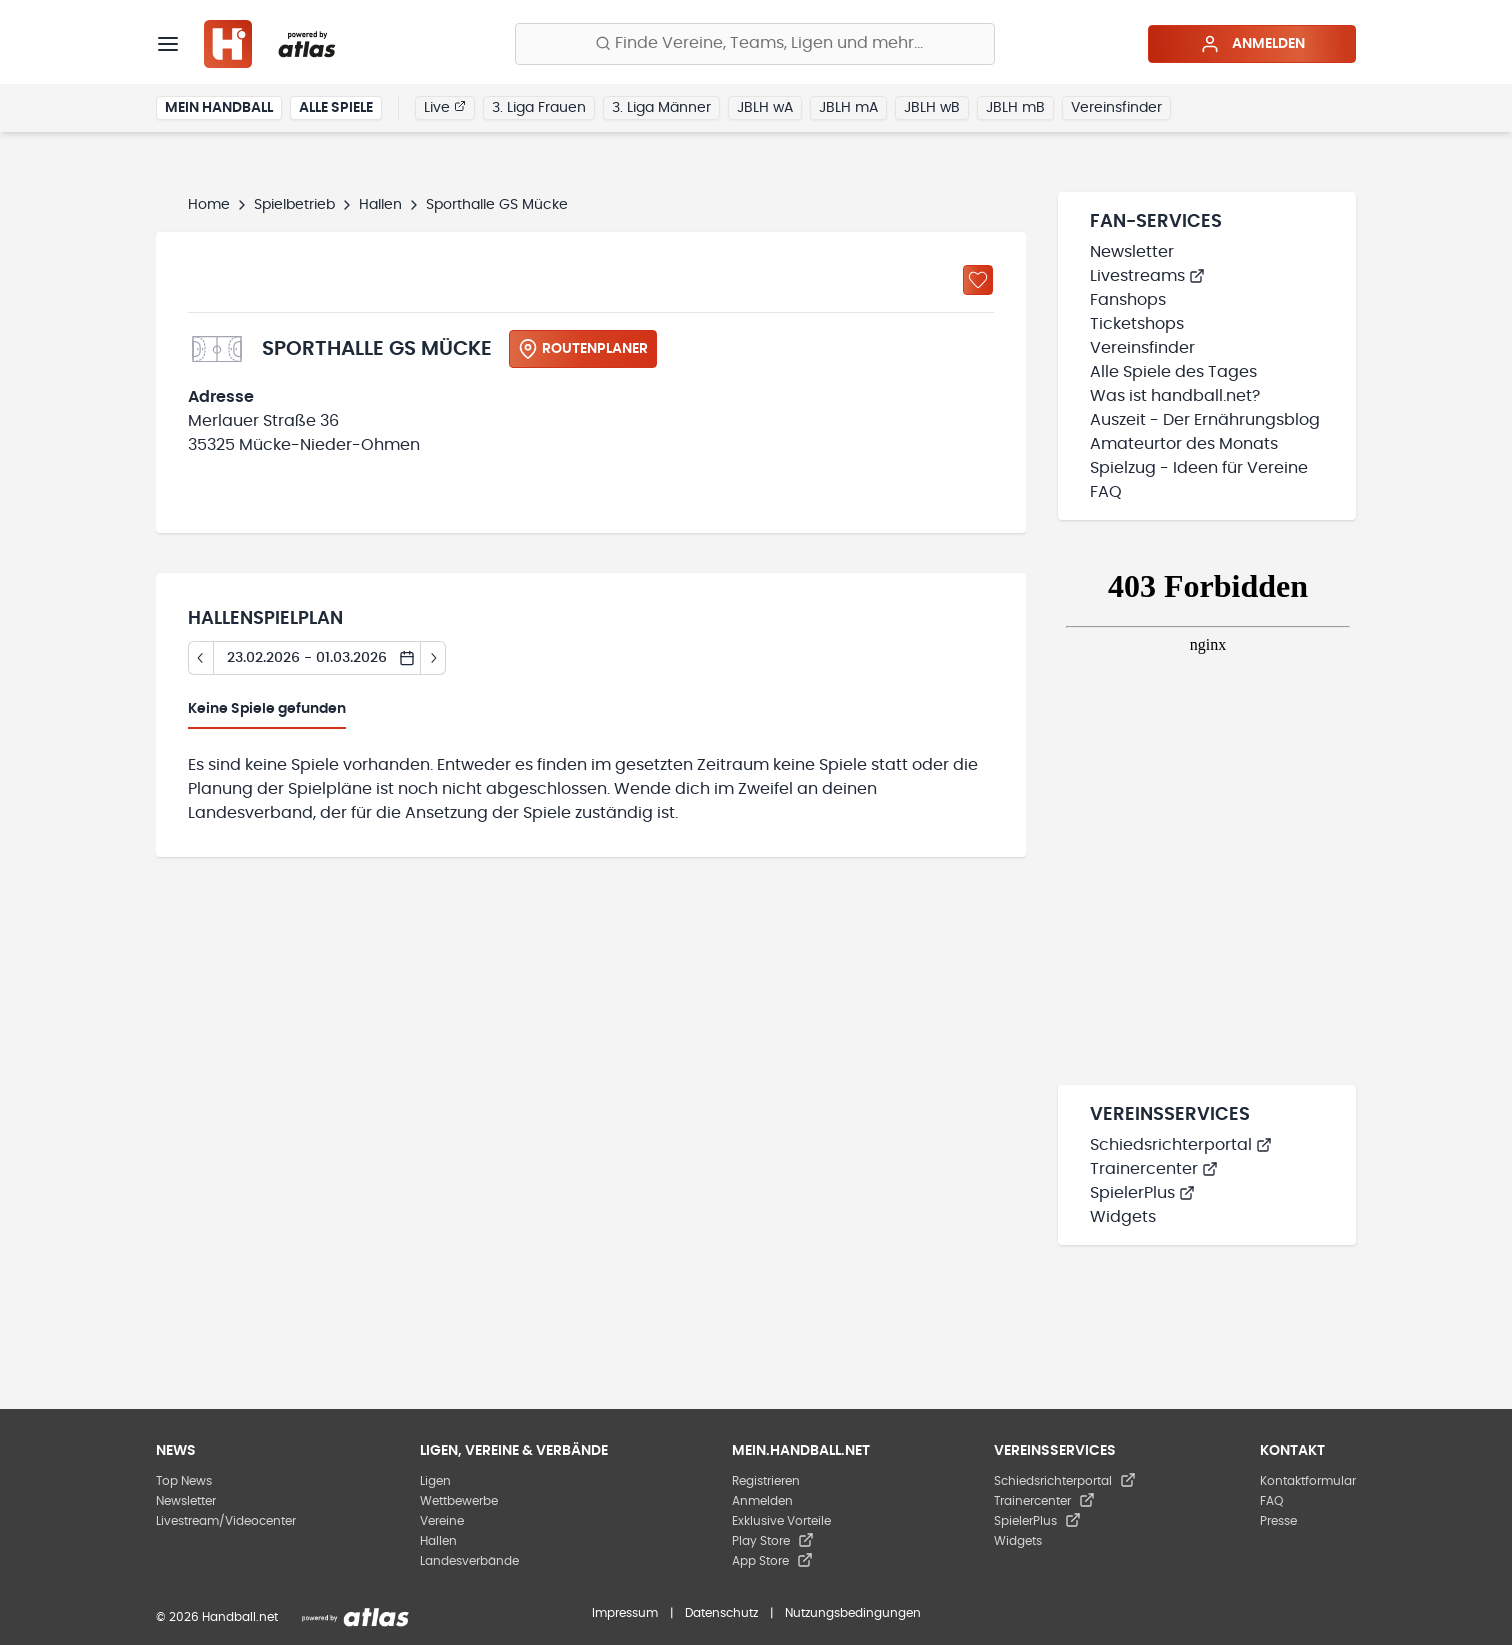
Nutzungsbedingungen (853, 1613)
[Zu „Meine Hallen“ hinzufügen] (978, 280)
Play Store (773, 1541)
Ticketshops (1137, 324)
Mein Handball (219, 108)
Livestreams (1147, 276)
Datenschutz (721, 1613)
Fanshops (1128, 300)
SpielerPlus (1142, 1193)
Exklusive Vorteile (781, 1521)
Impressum (625, 1613)
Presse (1278, 1521)
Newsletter (1132, 252)
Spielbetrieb (294, 205)
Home (209, 205)
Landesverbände (469, 1561)
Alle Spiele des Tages (1173, 372)
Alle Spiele (336, 108)
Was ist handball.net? (1175, 396)
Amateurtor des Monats (1184, 444)
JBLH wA (765, 108)
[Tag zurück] (200, 658)
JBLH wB (932, 108)
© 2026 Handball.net (217, 1617)
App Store (772, 1561)
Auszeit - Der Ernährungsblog (1205, 420)
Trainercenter (1154, 1169)
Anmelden (1252, 44)
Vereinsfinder (1116, 108)
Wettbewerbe (459, 1501)
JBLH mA (848, 108)
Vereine (442, 1521)
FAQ (1106, 492)
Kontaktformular (1308, 1481)
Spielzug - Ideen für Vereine (1199, 468)
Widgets (1123, 1217)
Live (445, 107)
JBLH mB (1015, 108)
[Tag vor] (433, 658)
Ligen (435, 1481)
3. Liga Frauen (539, 108)
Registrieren (766, 1481)
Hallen (380, 205)
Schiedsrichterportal (1181, 1145)
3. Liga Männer (661, 108)
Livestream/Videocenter (226, 1521)
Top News (184, 1481)
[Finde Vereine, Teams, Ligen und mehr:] (755, 44)
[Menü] (168, 44)
